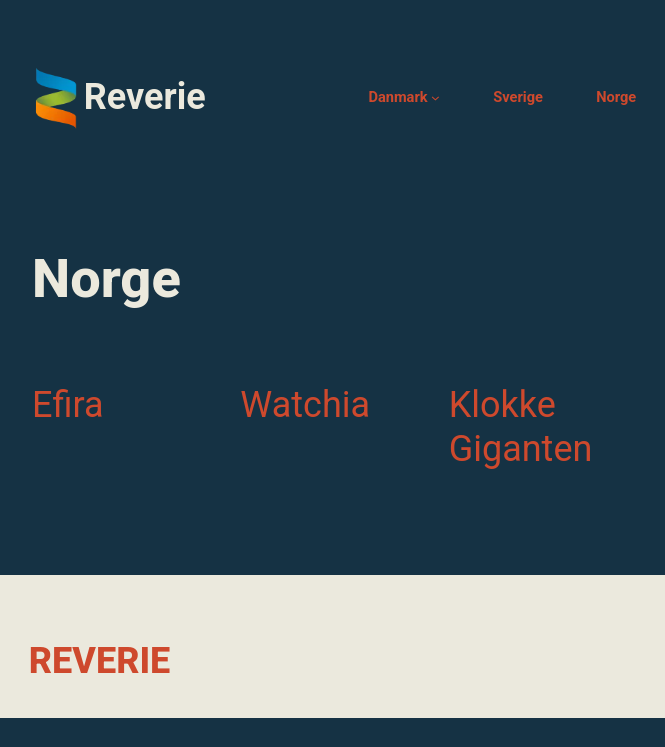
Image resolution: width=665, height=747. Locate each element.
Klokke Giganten (521, 426)
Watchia (305, 405)
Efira (68, 405)
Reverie (145, 97)
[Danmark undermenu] (435, 97)
